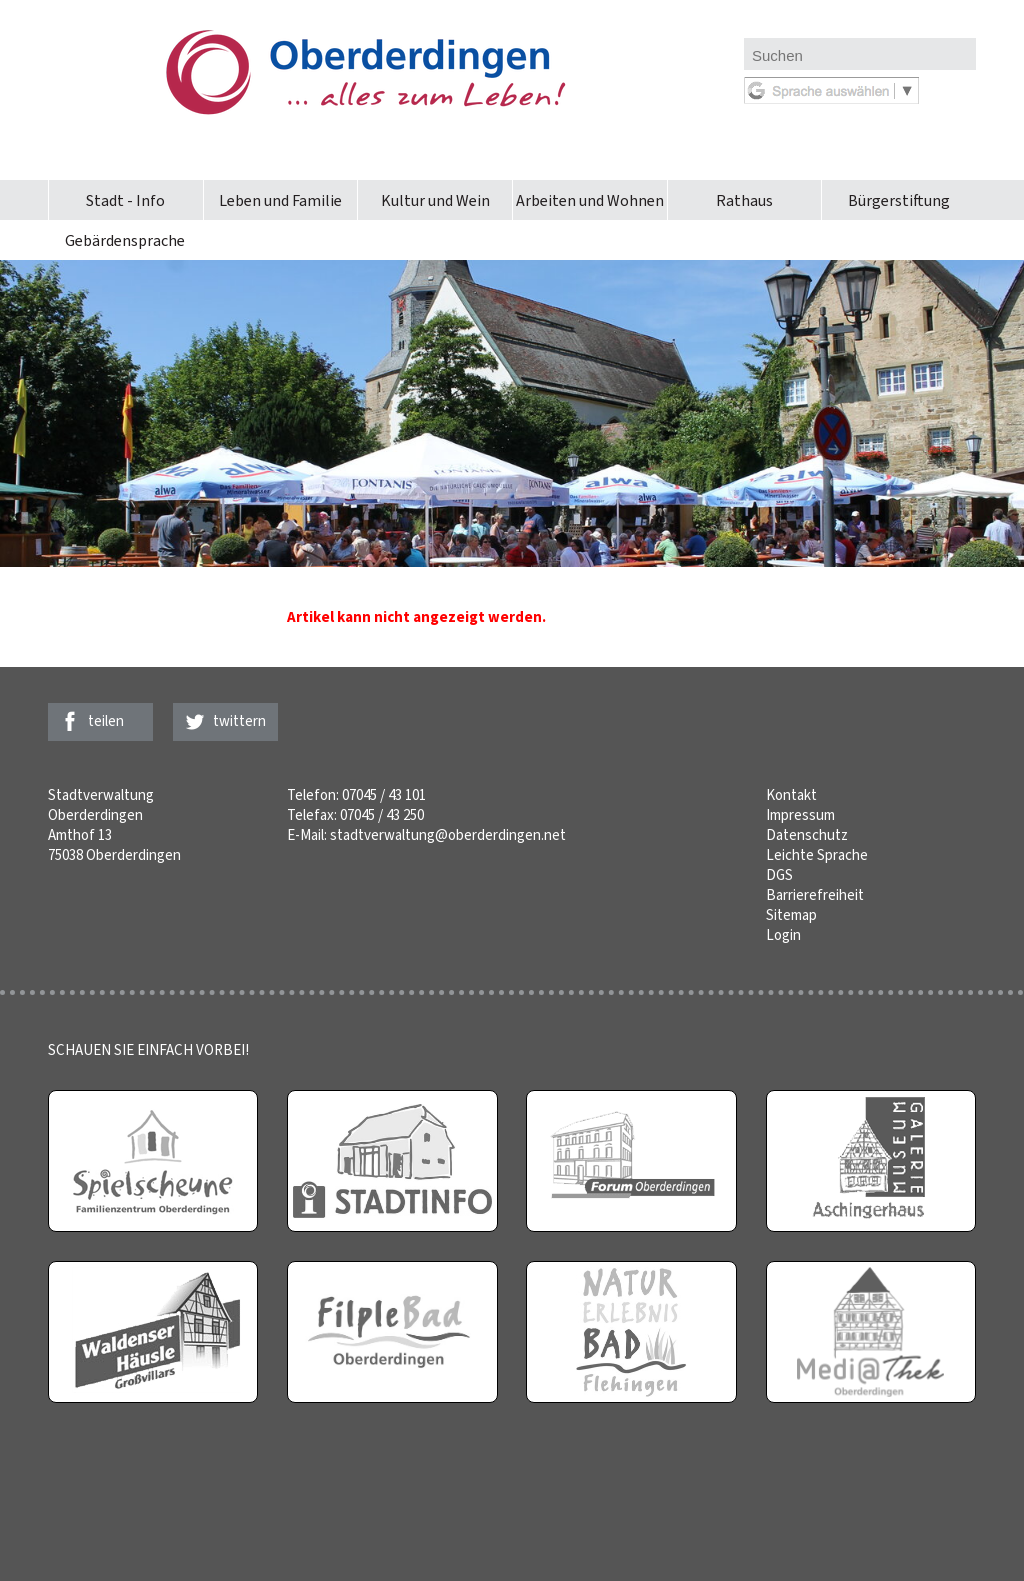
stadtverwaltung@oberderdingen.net (448, 835)
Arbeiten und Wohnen (590, 200)
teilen (106, 721)
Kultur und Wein (435, 200)
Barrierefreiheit (815, 895)
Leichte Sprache (817, 855)
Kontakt (791, 795)
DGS (779, 875)
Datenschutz (807, 835)
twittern (239, 721)
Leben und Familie (280, 200)
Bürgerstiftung (899, 200)
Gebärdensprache (125, 240)
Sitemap (791, 915)
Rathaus (744, 200)
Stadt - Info (125, 200)
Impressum (800, 815)
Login (783, 935)
